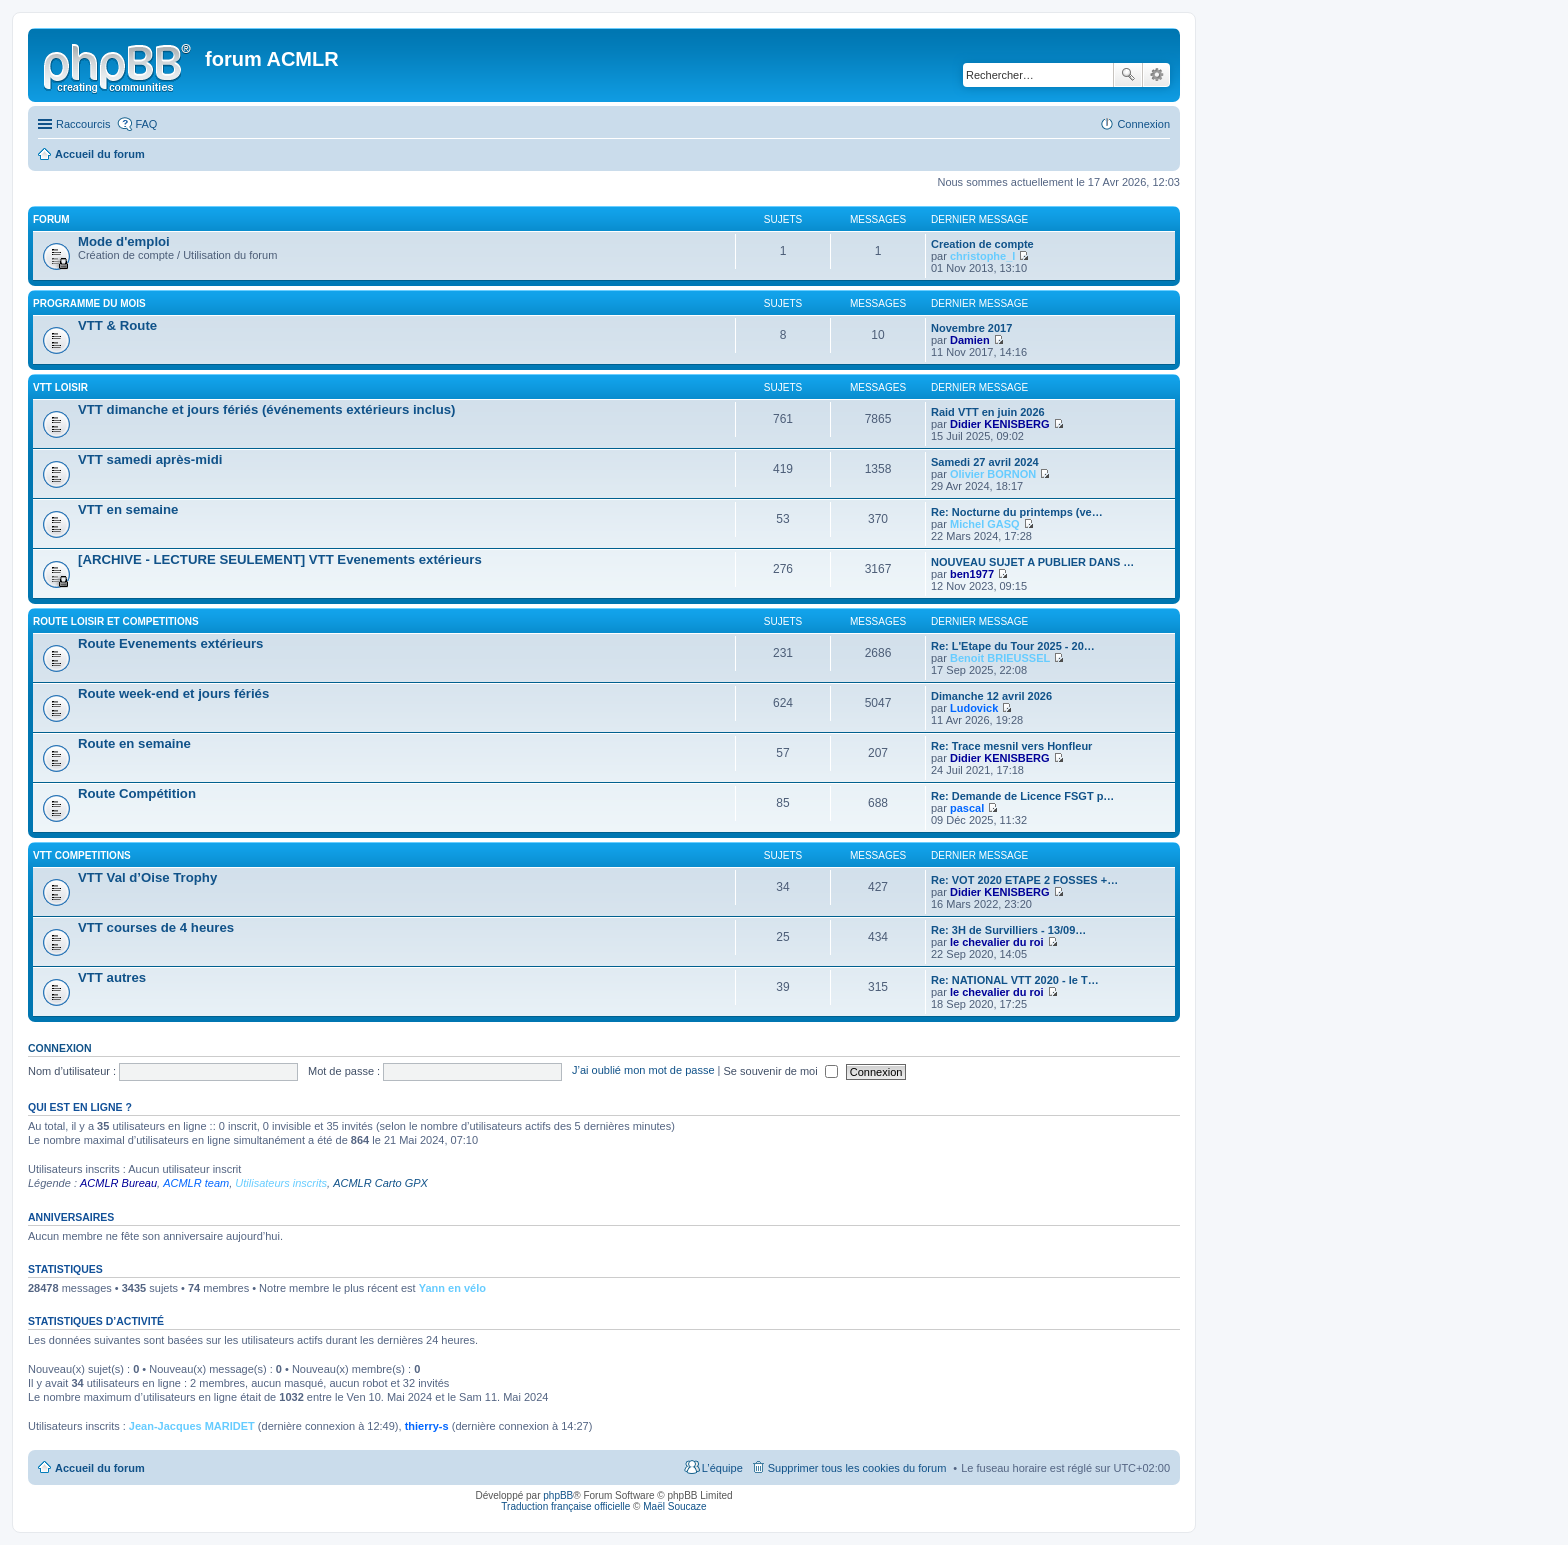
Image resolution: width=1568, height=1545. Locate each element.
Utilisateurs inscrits (281, 1183)
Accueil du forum (100, 1468)
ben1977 (972, 574)
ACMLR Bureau (118, 1183)
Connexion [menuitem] (1143, 124)
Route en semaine (134, 743)
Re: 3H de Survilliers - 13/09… (1008, 930)
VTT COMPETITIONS (82, 855)
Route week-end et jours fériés (173, 693)
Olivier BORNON (993, 474)
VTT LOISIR (60, 387)
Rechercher (1128, 75)
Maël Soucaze (674, 1506)
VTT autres (112, 977)
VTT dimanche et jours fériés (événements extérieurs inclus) (266, 409)
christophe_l (982, 256)
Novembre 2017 (971, 328)
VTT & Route (117, 325)
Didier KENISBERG (1000, 424)
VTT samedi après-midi (150, 459)
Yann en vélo (452, 1288)
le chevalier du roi (997, 942)
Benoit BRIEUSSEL (1000, 658)
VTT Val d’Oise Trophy (147, 877)
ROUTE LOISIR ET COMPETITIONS (116, 621)
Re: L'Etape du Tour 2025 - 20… (1013, 646)
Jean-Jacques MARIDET (192, 1426)
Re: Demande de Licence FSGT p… (1022, 796)
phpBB (558, 1495)
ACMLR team (196, 1183)
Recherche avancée (1156, 75)
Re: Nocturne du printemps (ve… (1017, 512)
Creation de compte (982, 244)
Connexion (60, 1048)
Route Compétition (137, 793)
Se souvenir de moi (781, 1071)
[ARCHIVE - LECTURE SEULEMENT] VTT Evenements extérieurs (280, 559)
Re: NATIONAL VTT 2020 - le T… (1015, 980)
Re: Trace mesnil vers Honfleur (1011, 746)
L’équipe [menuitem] (722, 1468)
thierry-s (427, 1426)
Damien (970, 340)
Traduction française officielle (565, 1506)
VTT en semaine (128, 509)
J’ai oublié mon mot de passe (643, 1071)
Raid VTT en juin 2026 (988, 412)
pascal (967, 808)
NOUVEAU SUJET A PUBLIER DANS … (1032, 562)
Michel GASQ (985, 524)
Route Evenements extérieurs (170, 643)
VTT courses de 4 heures (156, 927)
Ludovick (974, 708)
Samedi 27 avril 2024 (985, 462)
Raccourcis (83, 124)
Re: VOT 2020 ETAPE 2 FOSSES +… (1024, 880)
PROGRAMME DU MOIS (89, 303)
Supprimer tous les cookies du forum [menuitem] (857, 1468)
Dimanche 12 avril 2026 (991, 696)
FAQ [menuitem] (146, 124)
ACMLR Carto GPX (380, 1183)
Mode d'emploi (124, 241)
